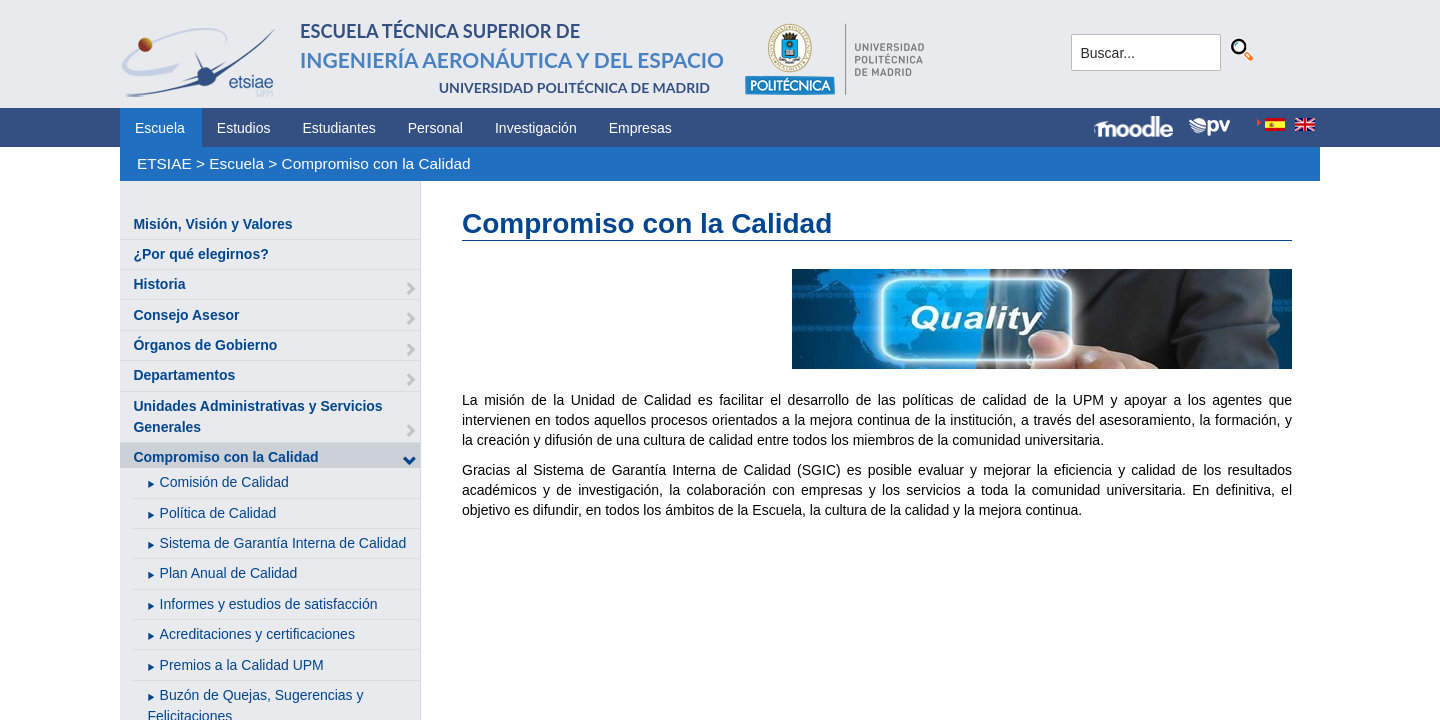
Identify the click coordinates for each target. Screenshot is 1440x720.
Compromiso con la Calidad (376, 163)
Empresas (640, 128)
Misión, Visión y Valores (212, 224)
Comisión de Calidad (224, 482)
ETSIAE (164, 163)
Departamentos (184, 375)
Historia (159, 284)
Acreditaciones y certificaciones (257, 634)
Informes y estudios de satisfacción (269, 604)
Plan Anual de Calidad (229, 573)
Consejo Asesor (186, 315)
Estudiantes (339, 128)
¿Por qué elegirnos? (200, 254)
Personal (435, 128)
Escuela (160, 128)
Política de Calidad (218, 513)
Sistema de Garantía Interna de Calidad (283, 543)
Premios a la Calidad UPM (242, 665)
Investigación (536, 128)
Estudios (244, 128)
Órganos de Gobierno (205, 345)
